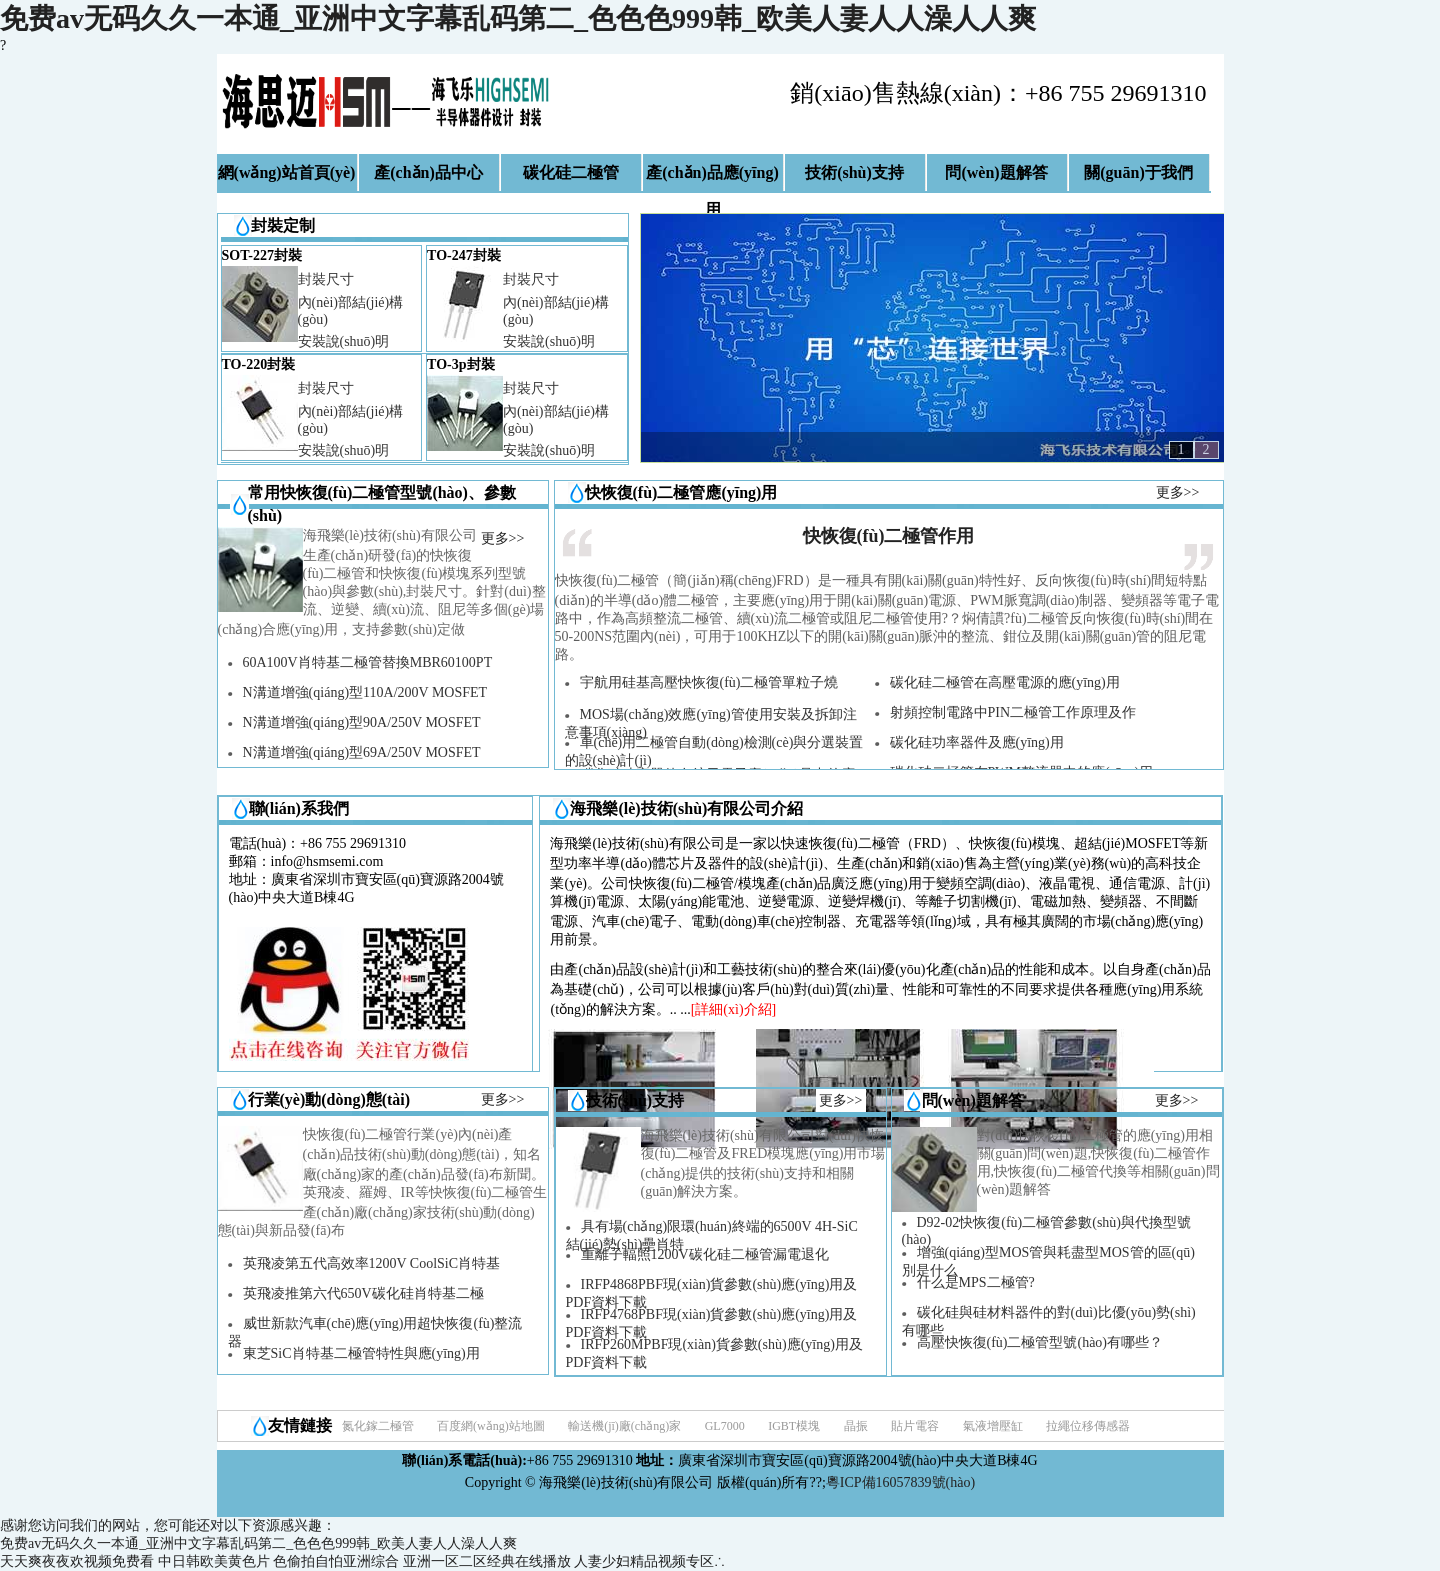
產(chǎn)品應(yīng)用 (712, 178)
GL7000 (725, 1426)
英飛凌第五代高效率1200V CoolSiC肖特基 (372, 1263)
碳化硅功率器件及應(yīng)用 (977, 742)
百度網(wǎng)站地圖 (491, 1426)
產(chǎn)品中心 (428, 172)
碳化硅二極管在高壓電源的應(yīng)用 (1005, 682)
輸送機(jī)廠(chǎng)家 (624, 1426)
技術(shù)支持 (854, 172)
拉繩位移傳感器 (1088, 1426)
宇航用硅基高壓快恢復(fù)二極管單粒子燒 (709, 682)
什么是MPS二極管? (976, 1282)
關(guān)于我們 (1138, 172)
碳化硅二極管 (571, 172)
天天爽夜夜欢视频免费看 (77, 1561)
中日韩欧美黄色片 (214, 1561)
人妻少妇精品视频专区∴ (649, 1561)
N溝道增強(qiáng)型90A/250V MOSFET (362, 722)
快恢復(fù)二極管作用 (889, 536)
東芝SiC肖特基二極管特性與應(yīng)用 (361, 1353)
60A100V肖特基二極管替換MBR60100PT (368, 662)
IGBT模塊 (794, 1426)
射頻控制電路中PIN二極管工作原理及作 (1013, 712)
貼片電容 (915, 1426)
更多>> (503, 538)
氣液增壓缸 (993, 1426)
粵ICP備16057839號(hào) (900, 1482)
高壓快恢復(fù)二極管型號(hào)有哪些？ (1040, 1342)
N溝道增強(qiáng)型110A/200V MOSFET (365, 692)
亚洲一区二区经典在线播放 (487, 1561)
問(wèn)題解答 (996, 172)
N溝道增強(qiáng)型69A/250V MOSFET (362, 752)
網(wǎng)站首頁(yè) (287, 172)
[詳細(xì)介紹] (734, 1009)
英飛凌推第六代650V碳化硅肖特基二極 (363, 1293)
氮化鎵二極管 (378, 1426)
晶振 (856, 1426)
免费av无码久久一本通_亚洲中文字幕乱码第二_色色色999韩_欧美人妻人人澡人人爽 (518, 18)
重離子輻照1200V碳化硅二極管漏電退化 (705, 1254)
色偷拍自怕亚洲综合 (336, 1561)
